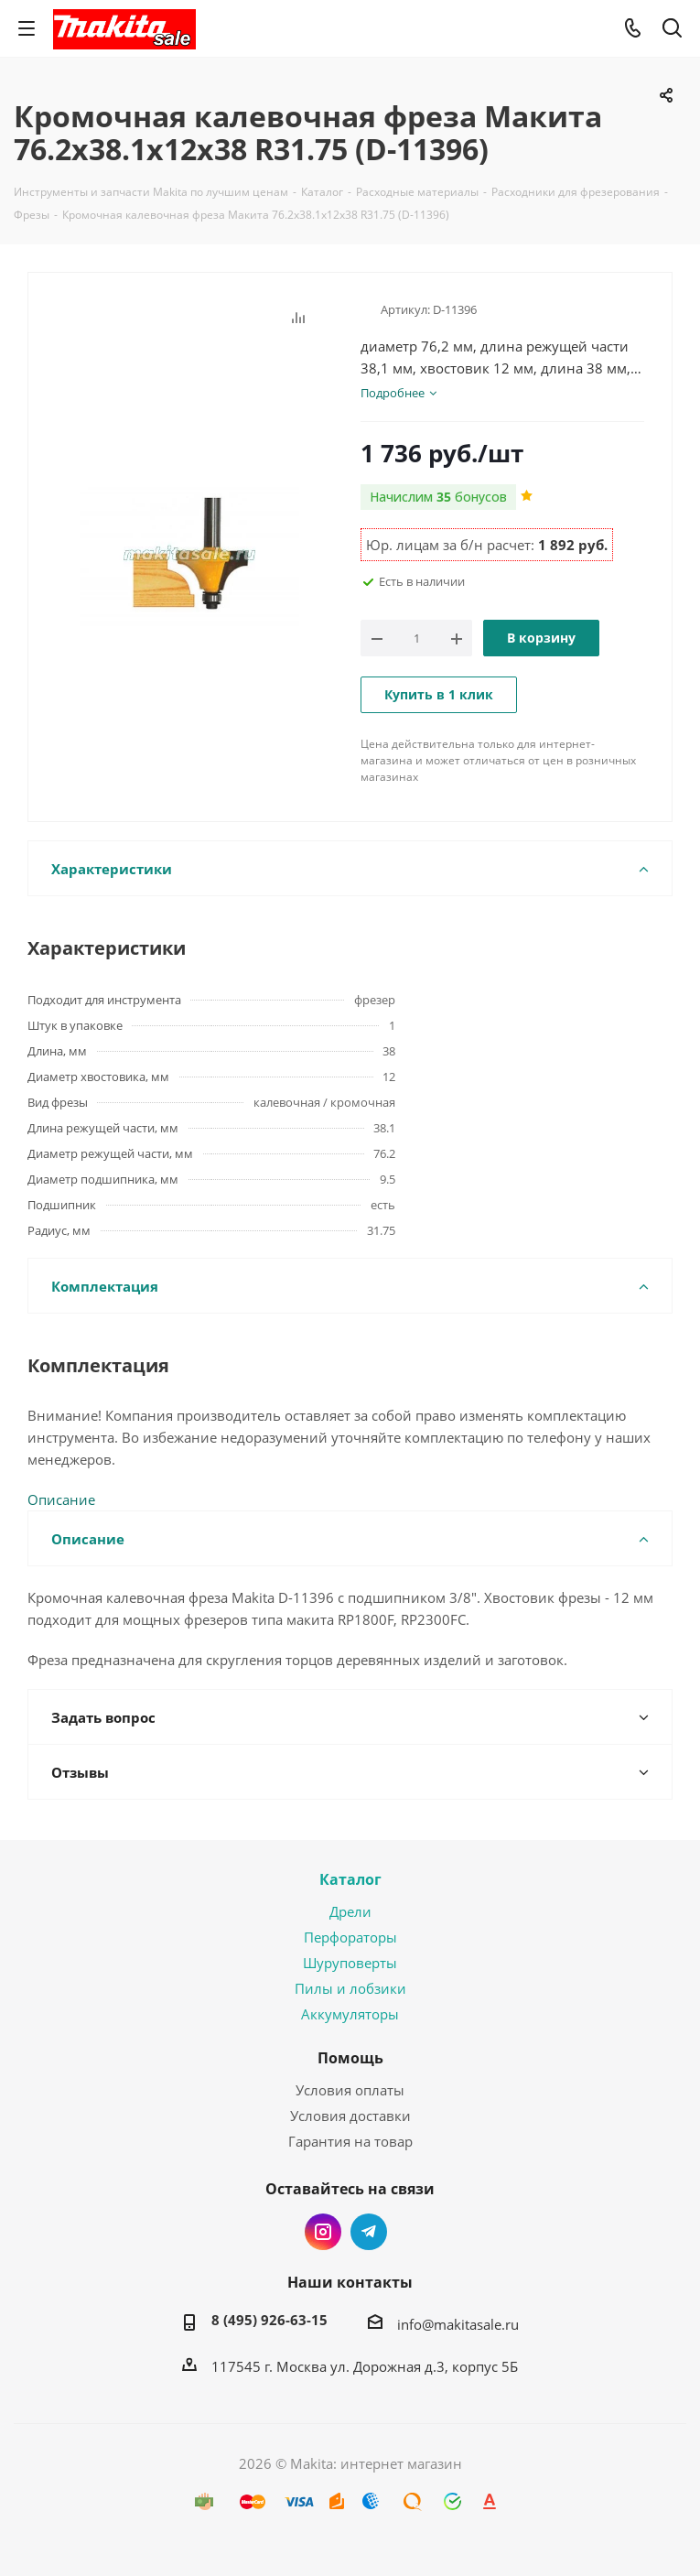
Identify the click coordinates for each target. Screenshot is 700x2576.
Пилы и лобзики (350, 1988)
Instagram (323, 2231)
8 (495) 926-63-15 (269, 2320)
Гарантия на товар (350, 2141)
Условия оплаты (350, 2090)
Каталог (350, 1879)
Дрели (350, 1911)
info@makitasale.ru (458, 2324)
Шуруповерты (350, 1963)
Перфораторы (350, 1937)
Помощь (350, 2058)
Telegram (368, 2231)
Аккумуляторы (350, 2014)
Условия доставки (350, 2115)
